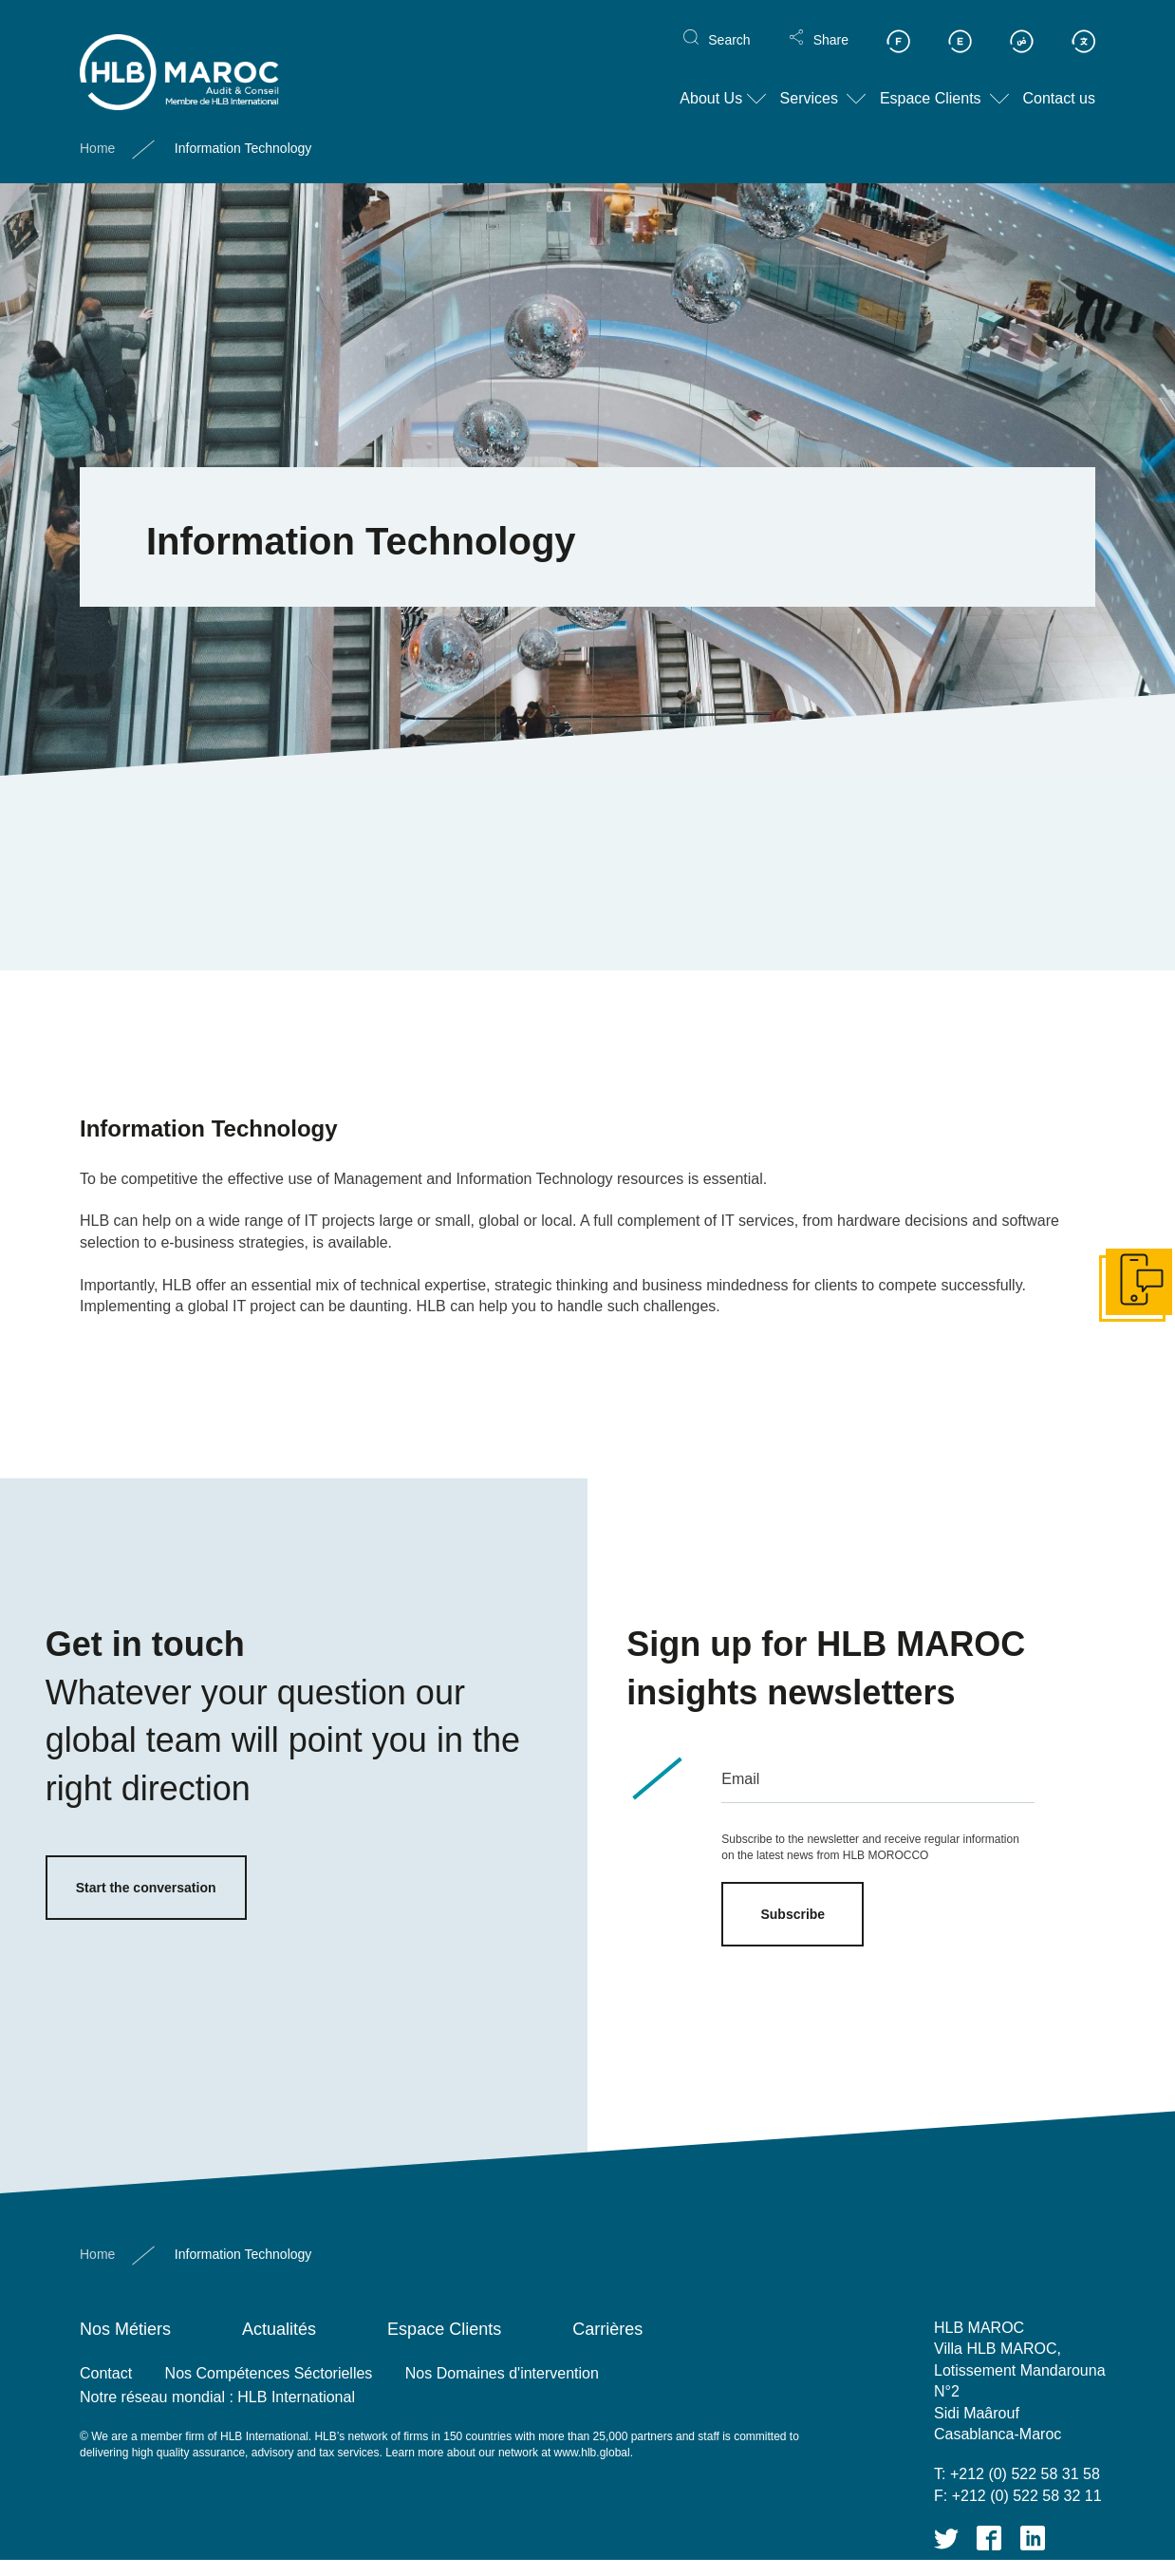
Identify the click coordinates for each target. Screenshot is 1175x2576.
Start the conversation (146, 1887)
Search (729, 24)
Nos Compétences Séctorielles (269, 2373)
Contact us (1059, 84)
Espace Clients (930, 84)
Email (740, 1779)
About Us (711, 84)
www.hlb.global (592, 2452)
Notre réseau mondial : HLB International (217, 2397)
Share (831, 24)
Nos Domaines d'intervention (502, 2373)
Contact (106, 2373)
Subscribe (792, 1914)
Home (97, 133)
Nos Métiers (125, 2329)
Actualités (279, 2329)
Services (809, 84)
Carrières (607, 2329)
